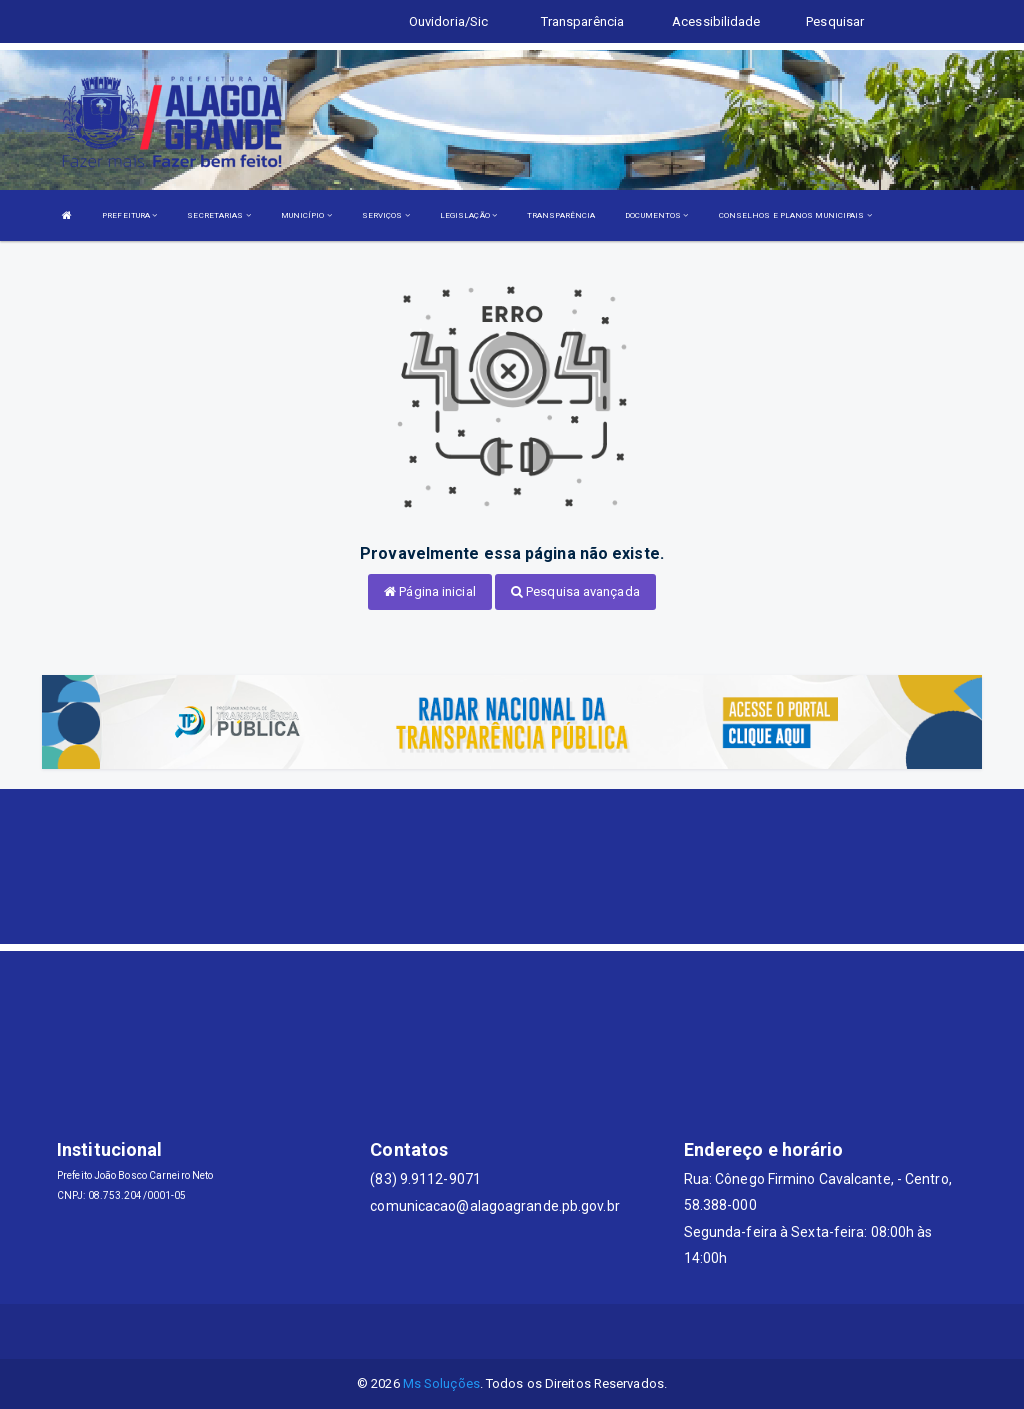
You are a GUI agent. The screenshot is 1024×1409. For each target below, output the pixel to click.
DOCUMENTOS (656, 215)
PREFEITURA (129, 215)
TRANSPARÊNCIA (561, 215)
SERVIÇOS (386, 215)
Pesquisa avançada (575, 591)
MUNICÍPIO (306, 215)
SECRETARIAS (218, 215)
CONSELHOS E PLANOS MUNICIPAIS (795, 215)
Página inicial (430, 591)
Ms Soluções (441, 1383)
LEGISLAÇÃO (468, 215)
